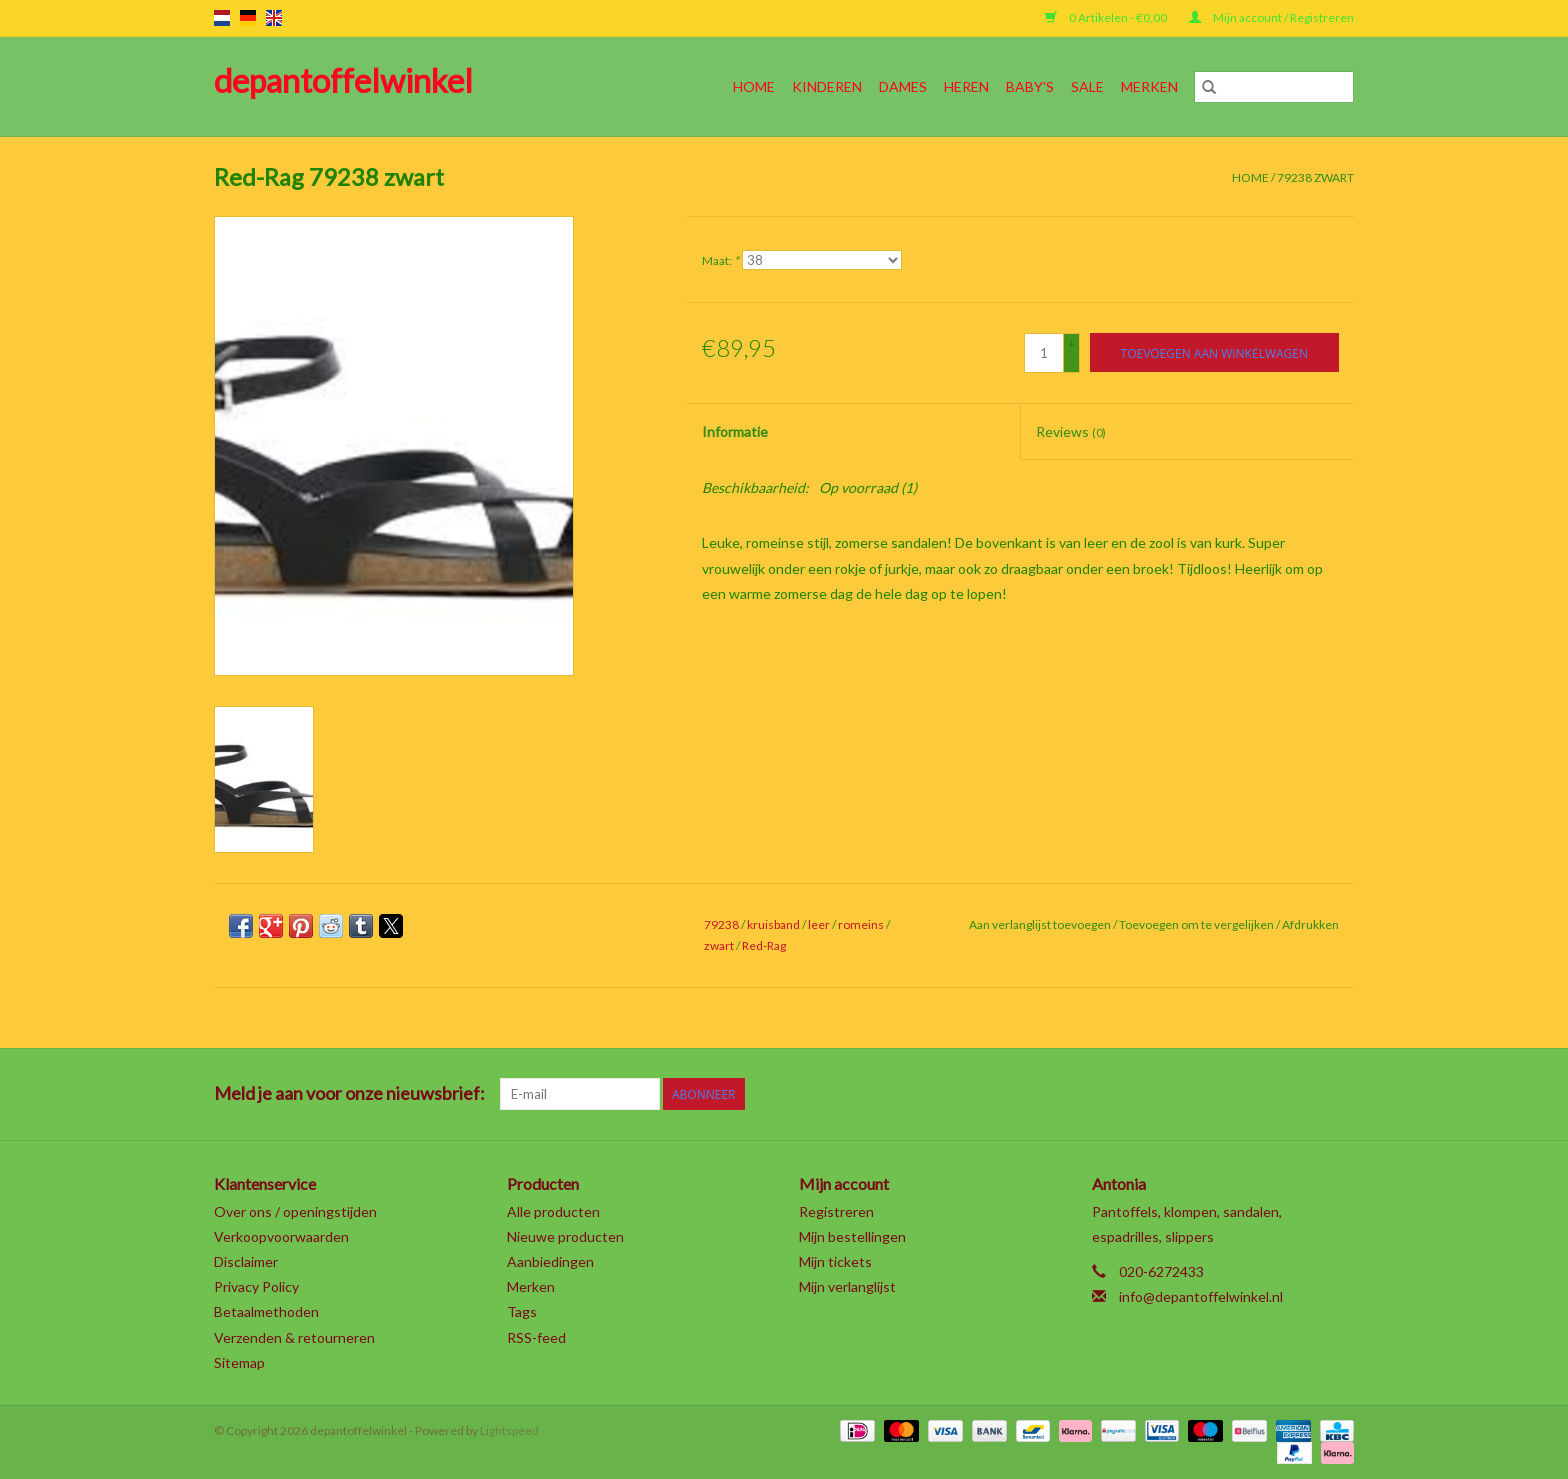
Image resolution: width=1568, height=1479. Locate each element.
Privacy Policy (256, 1286)
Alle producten (553, 1211)
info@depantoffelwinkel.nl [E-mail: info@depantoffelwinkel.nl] (1201, 1296)
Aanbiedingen (550, 1261)
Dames (903, 86)
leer (819, 924)
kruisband (773, 924)
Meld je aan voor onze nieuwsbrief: (349, 1093)
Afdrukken (1310, 924)
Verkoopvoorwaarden (281, 1236)
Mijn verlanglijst (847, 1286)
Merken (1149, 86)
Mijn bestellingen (852, 1236)
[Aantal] (1044, 353)
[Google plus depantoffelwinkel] (1198, 1094)
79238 (721, 924)
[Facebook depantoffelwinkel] (1128, 1094)
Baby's (1030, 86)
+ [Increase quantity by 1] (1071, 343)
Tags (522, 1311)
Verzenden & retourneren (294, 1337)
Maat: (720, 260)
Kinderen (827, 86)
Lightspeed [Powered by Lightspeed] (509, 1430)
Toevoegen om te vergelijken (1197, 924)
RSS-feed (536, 1337)
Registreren (836, 1211)
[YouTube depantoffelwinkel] (1268, 1094)
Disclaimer (246, 1261)
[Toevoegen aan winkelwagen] (1214, 352)
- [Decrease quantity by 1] (1072, 361)
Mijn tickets (835, 1261)
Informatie (735, 431)
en (274, 18)
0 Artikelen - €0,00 (1107, 17)
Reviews (1071, 431)
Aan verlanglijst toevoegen (1041, 924)
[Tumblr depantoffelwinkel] (1303, 1094)
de (248, 18)
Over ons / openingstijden (295, 1211)
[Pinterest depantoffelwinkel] (1233, 1094)
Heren (966, 86)
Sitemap (239, 1362)
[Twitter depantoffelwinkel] (1163, 1094)
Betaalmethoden (266, 1311)
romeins (861, 924)
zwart (719, 945)
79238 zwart (1315, 177)
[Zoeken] (1274, 87)
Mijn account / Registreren (1271, 17)
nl (222, 18)
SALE (1087, 86)
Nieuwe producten (565, 1236)
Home (754, 86)
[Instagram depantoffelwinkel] (1338, 1094)
